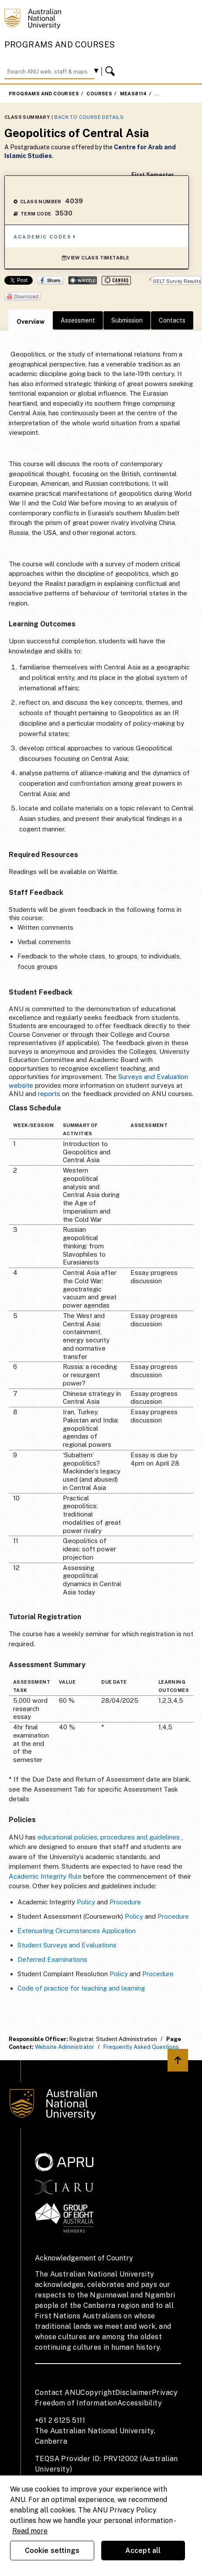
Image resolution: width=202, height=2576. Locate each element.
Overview (31, 321)
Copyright (97, 2392)
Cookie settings (52, 2550)
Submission (127, 320)
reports (49, 1093)
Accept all (143, 2550)
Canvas (116, 280)
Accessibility (139, 2403)
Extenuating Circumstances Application (76, 1930)
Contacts (172, 320)
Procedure (125, 1902)
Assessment (78, 320)
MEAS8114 (133, 93)
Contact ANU (57, 2392)
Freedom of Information (76, 2403)
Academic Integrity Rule (45, 1876)
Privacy (165, 2392)
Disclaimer (133, 2392)
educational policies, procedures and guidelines (109, 1837)
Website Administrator (64, 2047)
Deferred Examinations (52, 1959)
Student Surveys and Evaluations (66, 1945)
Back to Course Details (88, 117)
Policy (86, 1902)
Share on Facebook (50, 280)
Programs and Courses (59, 44)
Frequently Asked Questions (141, 2047)
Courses (99, 93)
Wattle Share (82, 280)
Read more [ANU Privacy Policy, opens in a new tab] (30, 2531)
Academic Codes (45, 236)
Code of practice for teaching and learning (81, 1988)
